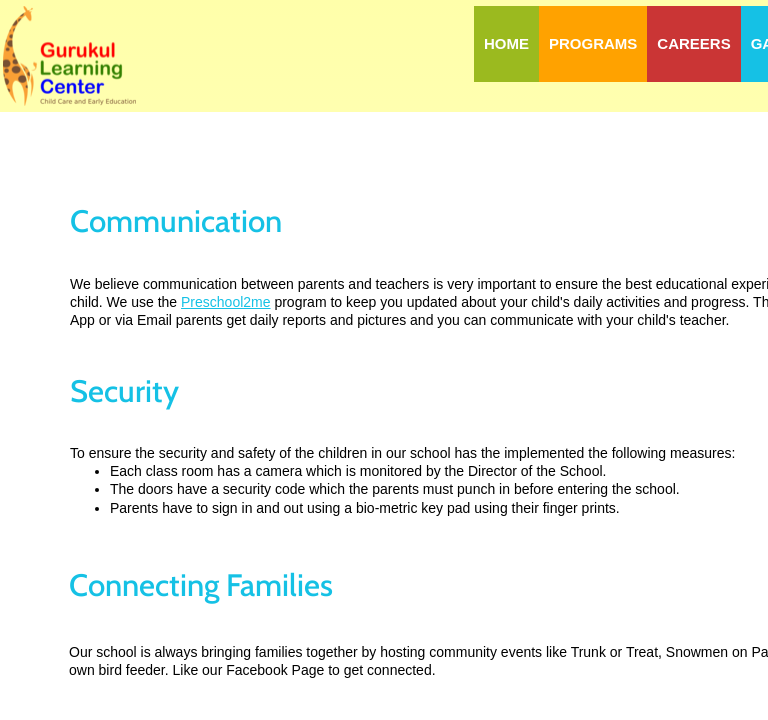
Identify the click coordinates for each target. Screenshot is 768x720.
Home (506, 43)
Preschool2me (226, 302)
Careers (693, 43)
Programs (593, 43)
